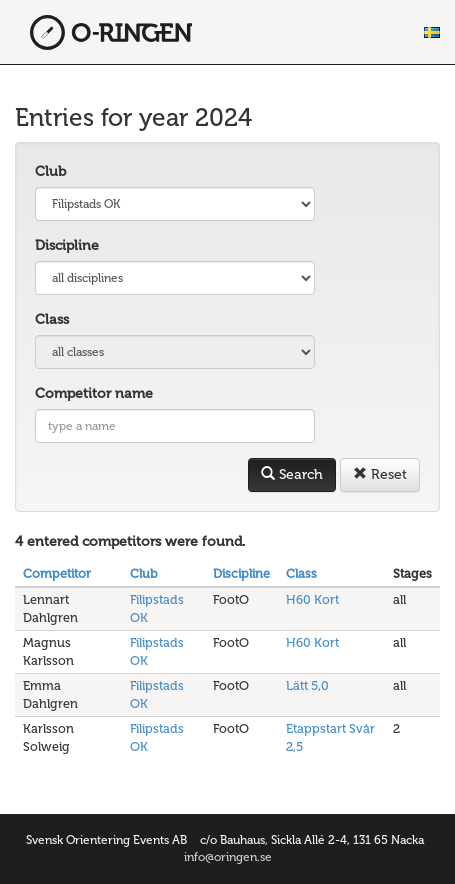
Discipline (67, 245)
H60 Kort (312, 599)
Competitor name (94, 393)
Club (50, 171)
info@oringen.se (228, 857)
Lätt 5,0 (307, 685)
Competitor (57, 573)
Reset (380, 474)
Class (52, 319)
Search (292, 474)
